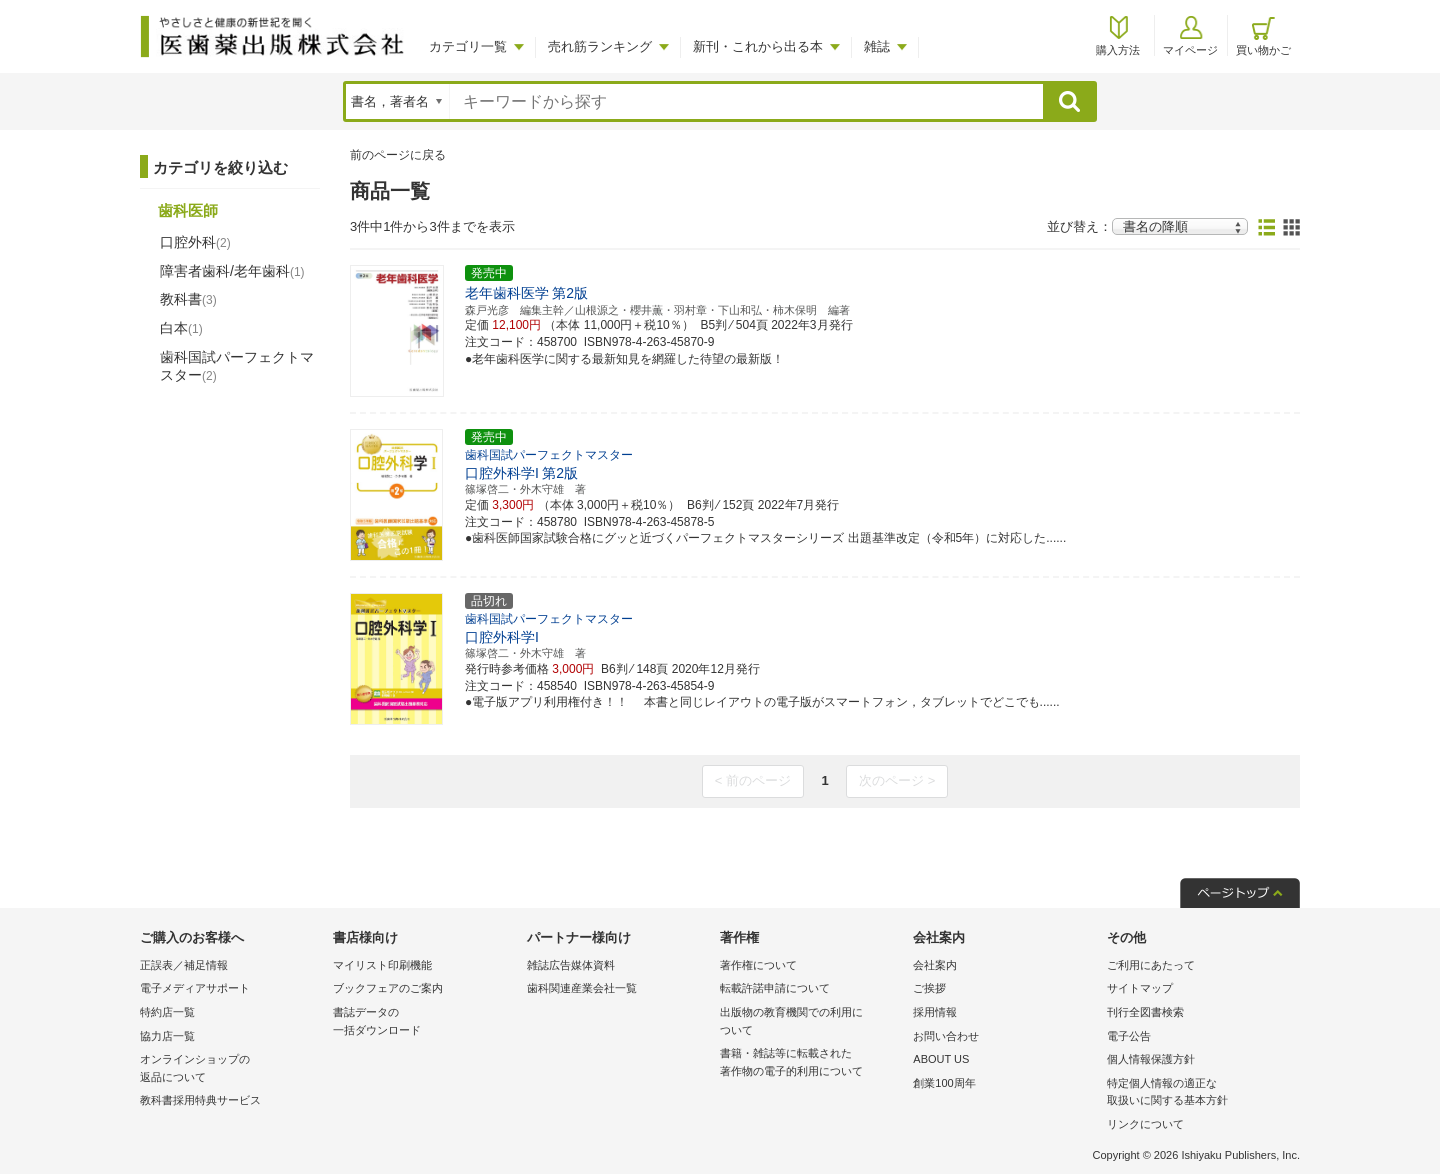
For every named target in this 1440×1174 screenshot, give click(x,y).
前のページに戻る (398, 155)
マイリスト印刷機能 (382, 965)
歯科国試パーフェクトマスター (237, 366)
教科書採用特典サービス (200, 1100)
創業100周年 (944, 1083)
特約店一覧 (167, 1012)
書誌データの (424, 1022)
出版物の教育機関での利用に (811, 1022)
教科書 (188, 299)
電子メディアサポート (195, 988)
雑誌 (877, 46)
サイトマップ (1140, 988)
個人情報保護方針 (1151, 1059)
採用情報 (935, 1012)
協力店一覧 (167, 1036)
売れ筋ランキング (600, 46)
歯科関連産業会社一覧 (582, 988)
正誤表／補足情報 (184, 965)
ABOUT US (941, 1059)
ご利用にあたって (1151, 965)
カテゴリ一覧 (468, 46)
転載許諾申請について (775, 988)
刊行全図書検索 (1145, 1012)
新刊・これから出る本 (758, 46)
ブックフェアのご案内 (388, 988)
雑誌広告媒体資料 (571, 965)
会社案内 (935, 965)
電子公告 (1129, 1036)
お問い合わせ (946, 1036)
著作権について (758, 965)
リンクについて (1145, 1124)
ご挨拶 (929, 988)
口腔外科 (195, 242)
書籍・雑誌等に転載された (811, 1063)
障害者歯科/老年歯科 (232, 271)
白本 (181, 328)
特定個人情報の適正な (1198, 1093)
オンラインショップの (231, 1069)
